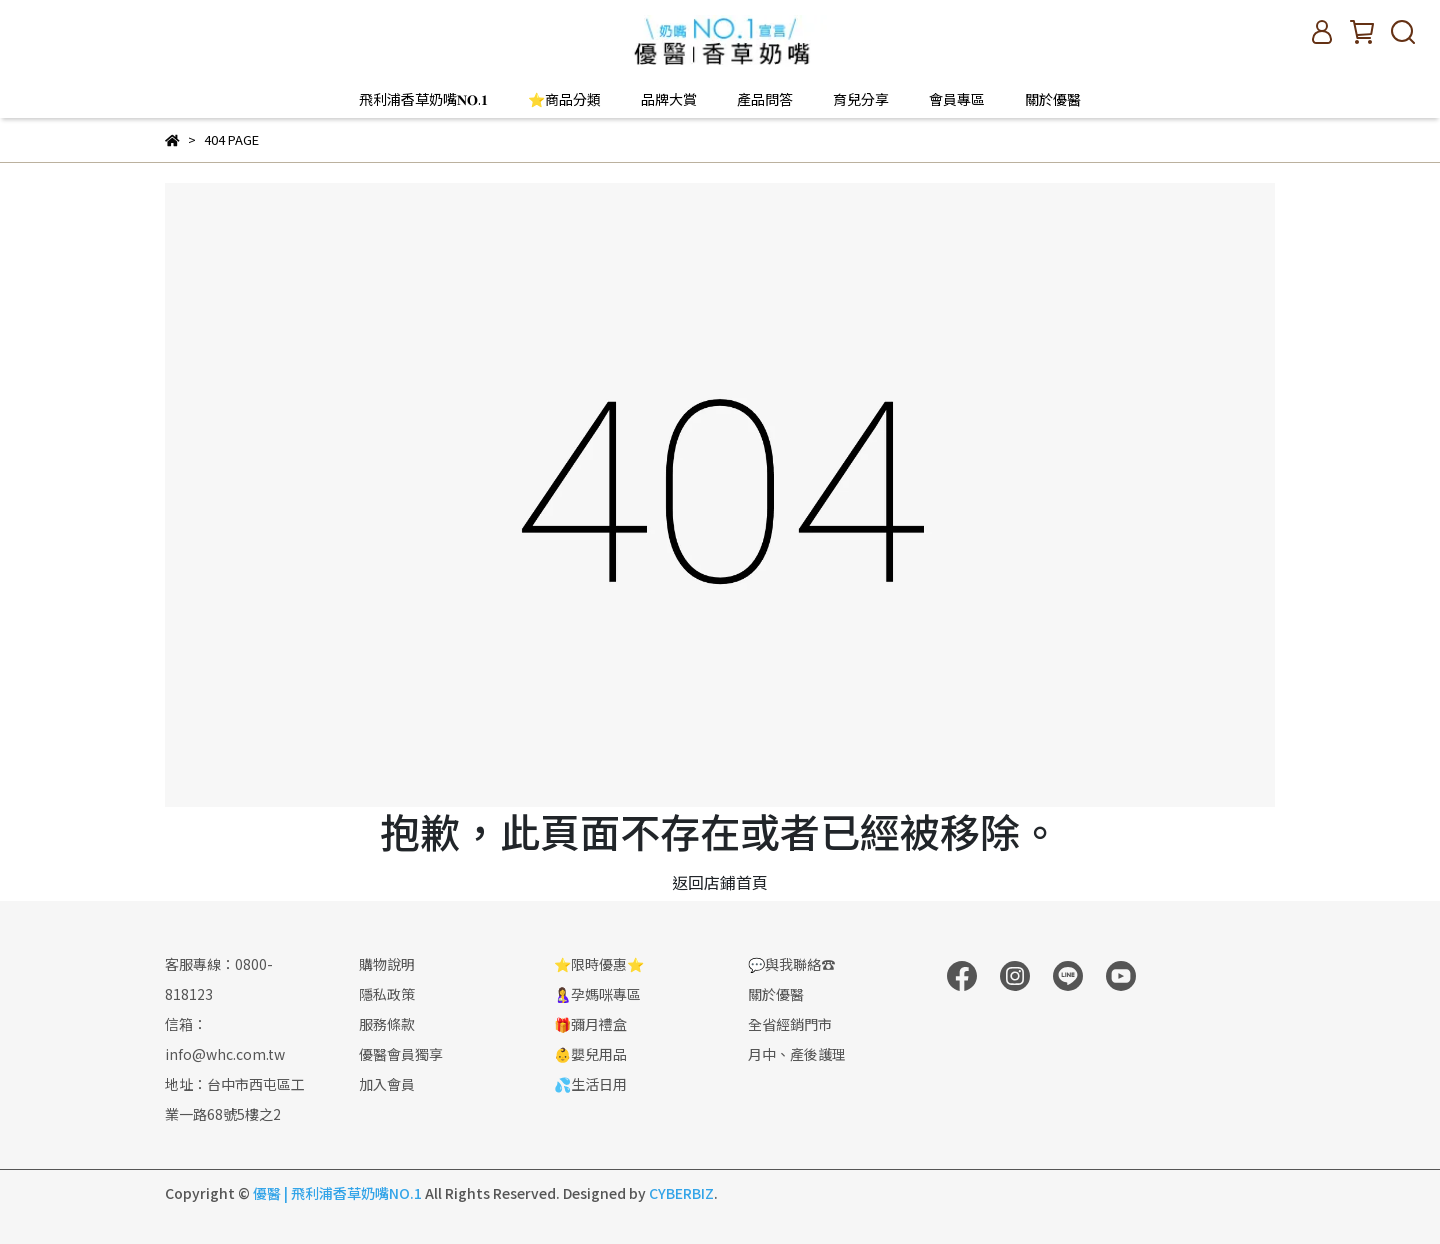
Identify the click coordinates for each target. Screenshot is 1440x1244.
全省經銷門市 (790, 1024)
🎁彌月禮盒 (590, 1024)
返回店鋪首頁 (720, 882)
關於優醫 (1053, 99)
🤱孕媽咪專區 (597, 994)
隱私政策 (387, 994)
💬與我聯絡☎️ (791, 964)
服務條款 (387, 1024)
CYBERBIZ (681, 1193)
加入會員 (387, 1084)
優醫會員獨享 (401, 1054)
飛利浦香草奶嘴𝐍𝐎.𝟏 (423, 99)
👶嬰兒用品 (590, 1054)
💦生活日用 (590, 1084)
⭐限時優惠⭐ (599, 964)
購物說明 (387, 964)
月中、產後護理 (797, 1054)
